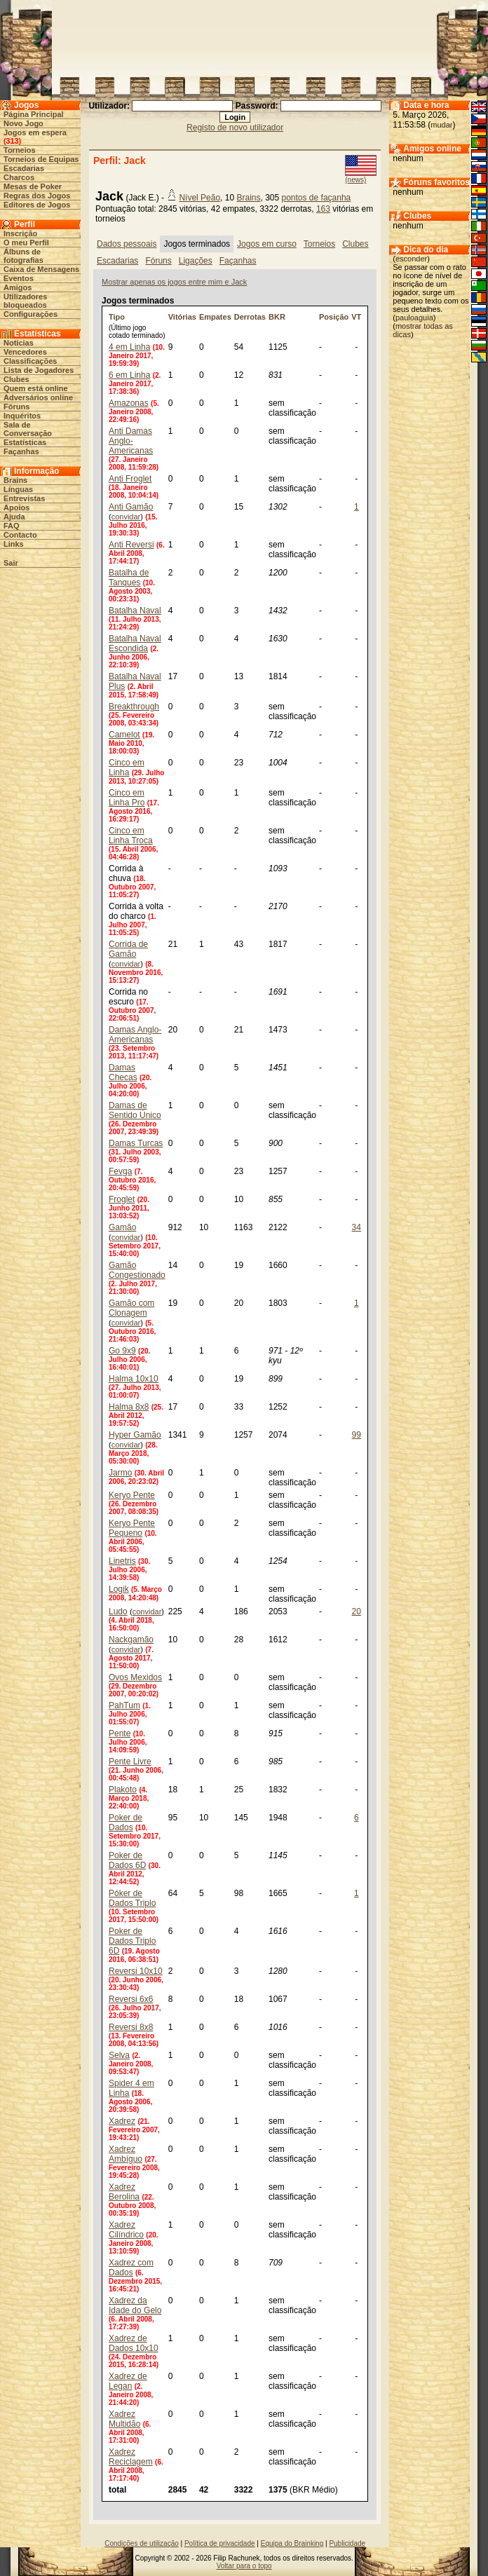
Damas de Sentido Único (135, 1110)
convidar (126, 516)
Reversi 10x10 (136, 1971)
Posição (333, 317)
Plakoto (123, 1789)
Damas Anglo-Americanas (135, 1034)
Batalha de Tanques (129, 577)
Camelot (124, 735)
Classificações (30, 361)
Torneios (20, 150)
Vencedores (25, 352)
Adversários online (38, 397)
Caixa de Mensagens (41, 269)
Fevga (120, 1171)
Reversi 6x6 (131, 1999)
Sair (11, 563)
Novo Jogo (23, 123)
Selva (119, 2055)
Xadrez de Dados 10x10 (133, 2343)
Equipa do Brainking (292, 2543)
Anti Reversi (131, 545)
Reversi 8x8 (131, 2027)
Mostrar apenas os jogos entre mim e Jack (174, 282)
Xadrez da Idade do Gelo (135, 2305)
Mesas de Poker (33, 186)
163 (323, 209)
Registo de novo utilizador (235, 127)
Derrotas (250, 317)
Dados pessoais (126, 244)
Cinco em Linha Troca (131, 835)
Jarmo (120, 1473)
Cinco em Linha (126, 767)
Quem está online (36, 388)
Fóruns (16, 406)
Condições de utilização (141, 2543)
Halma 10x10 (133, 1379)
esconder (411, 258)
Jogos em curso (267, 244)
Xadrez (122, 2121)
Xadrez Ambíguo (125, 2154)
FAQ (12, 526)
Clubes (16, 379)
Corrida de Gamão (128, 949)
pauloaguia (414, 317)
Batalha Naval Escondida (135, 643)
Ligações (195, 261)
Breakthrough (134, 706)
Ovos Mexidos (135, 1677)
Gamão (122, 1227)
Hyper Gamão (135, 1435)
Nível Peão (199, 198)
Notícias (19, 343)
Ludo (118, 1611)
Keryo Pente (132, 1495)
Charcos (19, 177)
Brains (15, 480)
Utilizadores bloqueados (25, 300)
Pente (119, 1733)
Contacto (20, 535)
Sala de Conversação (28, 429)
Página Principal (34, 114)
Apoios (16, 507)
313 (12, 141)
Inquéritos (22, 415)
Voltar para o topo (244, 2566)
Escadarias (24, 168)
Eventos (19, 278)
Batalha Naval (135, 610)
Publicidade (347, 2543)
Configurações (30, 314)
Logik (119, 1589)
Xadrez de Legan (128, 2381)
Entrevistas (24, 498)
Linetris (122, 1561)
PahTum (124, 1705)
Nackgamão (131, 1639)
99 (356, 1435)
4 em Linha (129, 347)
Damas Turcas (136, 1143)
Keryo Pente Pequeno (132, 1528)
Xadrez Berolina (124, 2192)
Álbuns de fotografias (23, 255)
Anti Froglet (130, 479)
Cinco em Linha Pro (126, 797)
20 (356, 1611)
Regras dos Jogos (37, 195)
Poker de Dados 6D (127, 1860)
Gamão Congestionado (137, 1270)
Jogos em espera (35, 132)
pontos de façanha (316, 198)
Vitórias (182, 317)
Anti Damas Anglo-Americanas (131, 441)
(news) (355, 180)
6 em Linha (129, 375)
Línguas (18, 489)
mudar (441, 125)
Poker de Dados (125, 1822)
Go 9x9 (122, 1351)
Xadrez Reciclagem (131, 2457)
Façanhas (21, 451)
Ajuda (14, 516)
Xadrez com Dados (131, 2267)
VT (356, 317)
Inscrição (20, 233)
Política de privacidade (219, 2543)
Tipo (117, 317)
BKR (277, 317)
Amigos (18, 287)
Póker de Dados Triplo (132, 1898)
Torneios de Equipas (41, 159)
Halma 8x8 (129, 1407)
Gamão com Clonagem (131, 1308)
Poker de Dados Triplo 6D (132, 1941)
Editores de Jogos (37, 204)
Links (14, 544)
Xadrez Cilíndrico (126, 2230)
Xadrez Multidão (124, 2419)
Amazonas (129, 403)
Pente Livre (130, 1761)
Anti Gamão (131, 507)
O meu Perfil (26, 242)
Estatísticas (25, 442)
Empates (215, 317)
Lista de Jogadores (39, 370)
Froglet (122, 1199)
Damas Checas (123, 1072)
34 (356, 1227)
